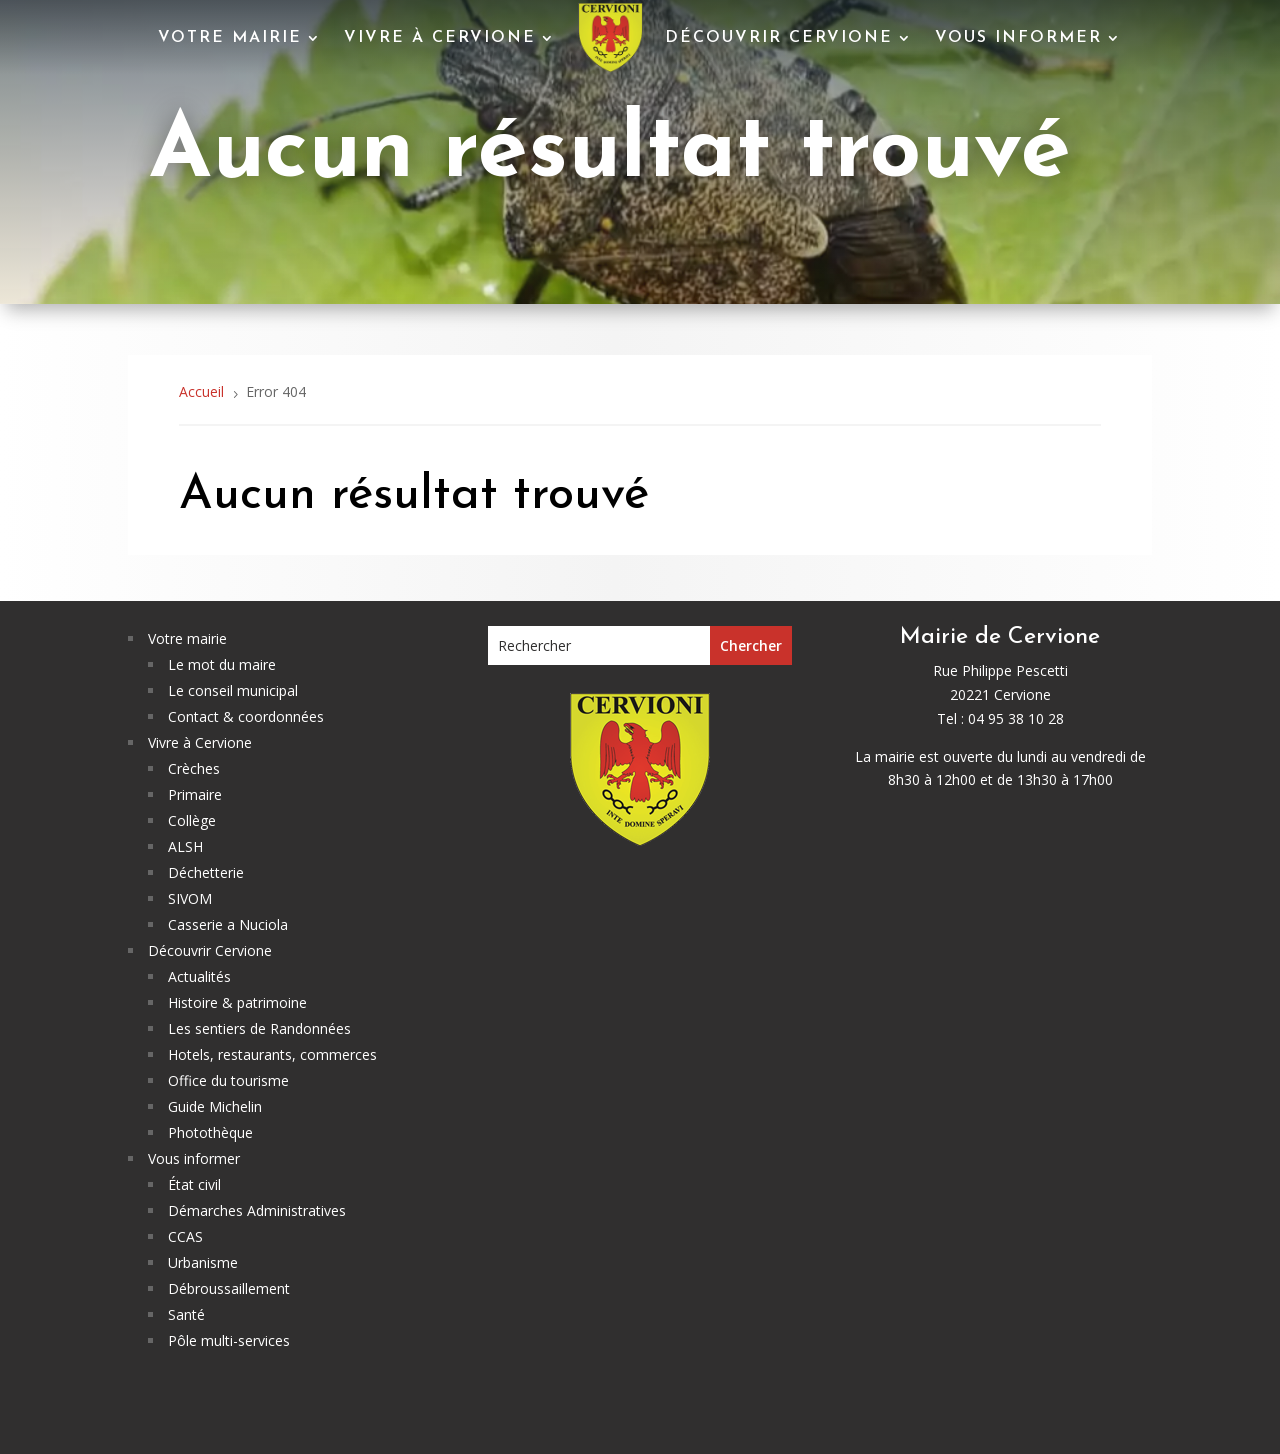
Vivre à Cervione (440, 38)
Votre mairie (230, 38)
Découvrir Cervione (779, 38)
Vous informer (1018, 38)
